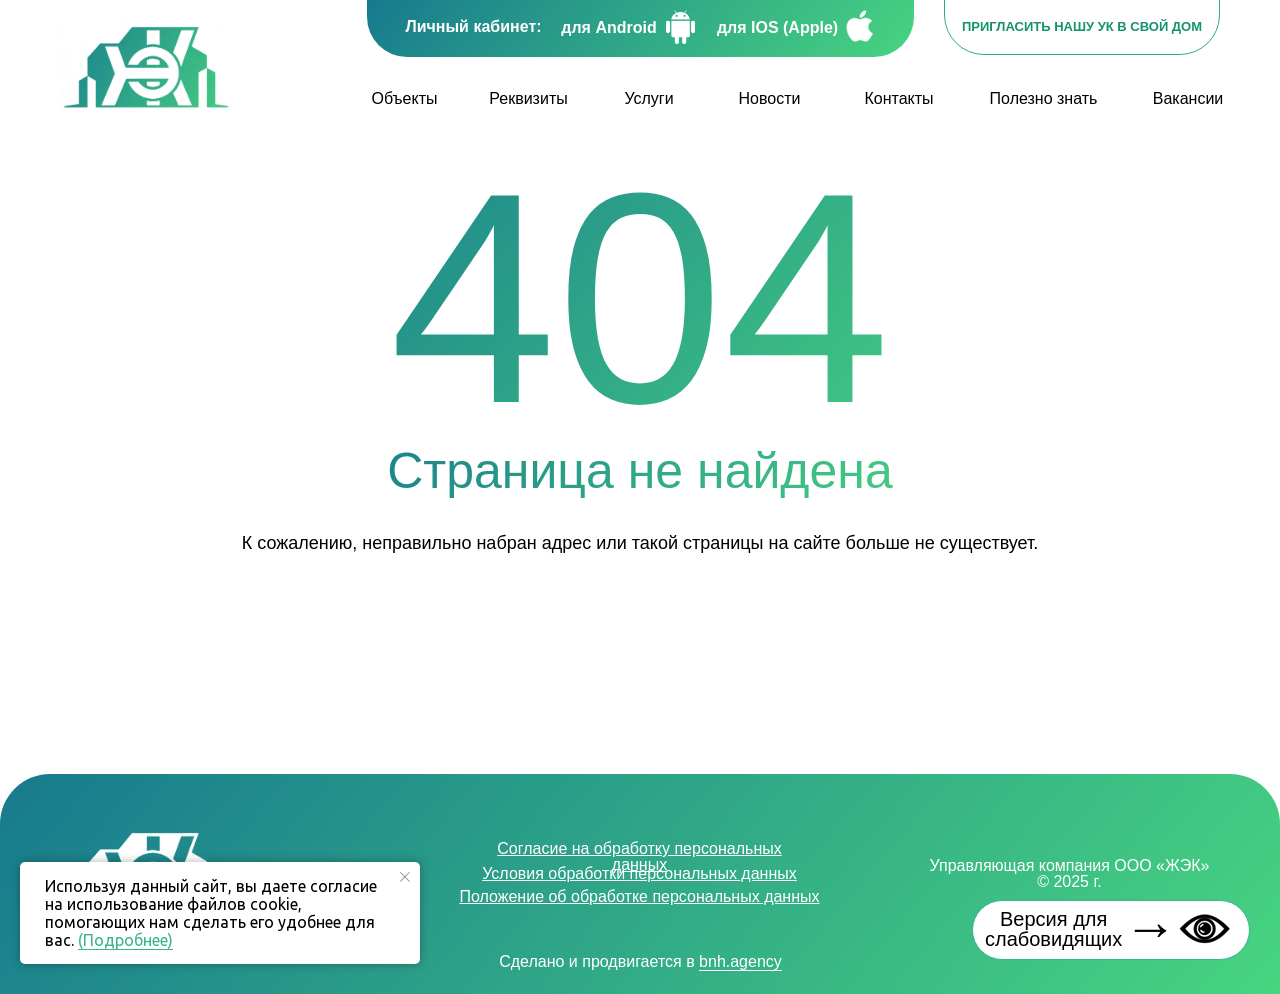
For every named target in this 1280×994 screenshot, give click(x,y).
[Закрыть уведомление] (405, 877)
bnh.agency (740, 961)
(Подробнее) (125, 940)
